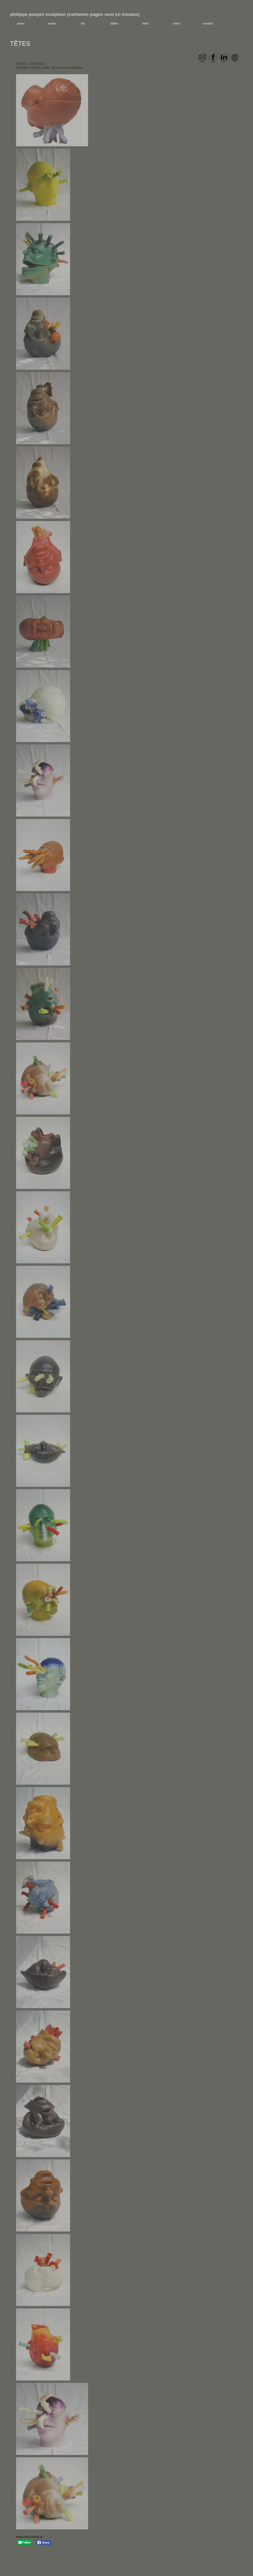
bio (83, 23)
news (20, 23)
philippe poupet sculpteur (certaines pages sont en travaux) (75, 14)
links (145, 23)
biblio (114, 23)
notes (177, 23)
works (52, 23)
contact (208, 23)
